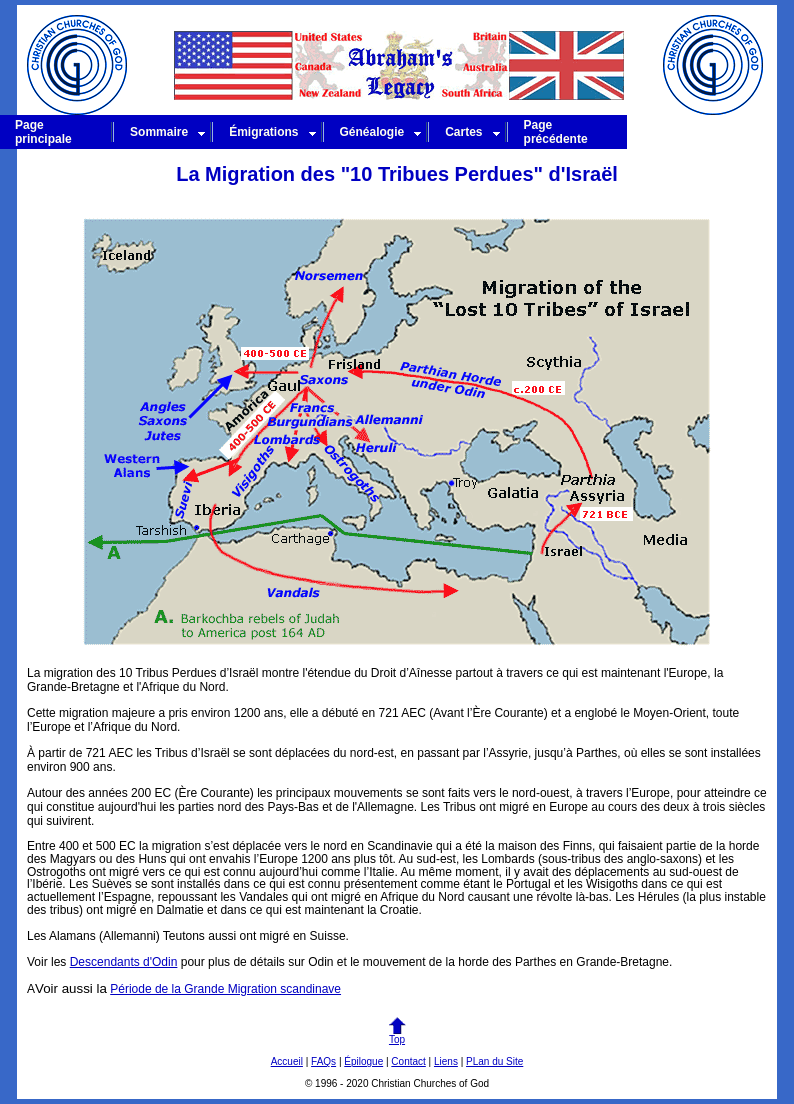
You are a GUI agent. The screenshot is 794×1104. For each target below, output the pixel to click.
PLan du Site (494, 1061)
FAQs (323, 1061)
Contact (408, 1061)
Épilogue (363, 1061)
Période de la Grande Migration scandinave (225, 989)
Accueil (287, 1061)
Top (397, 1035)
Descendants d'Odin (124, 962)
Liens (446, 1061)
